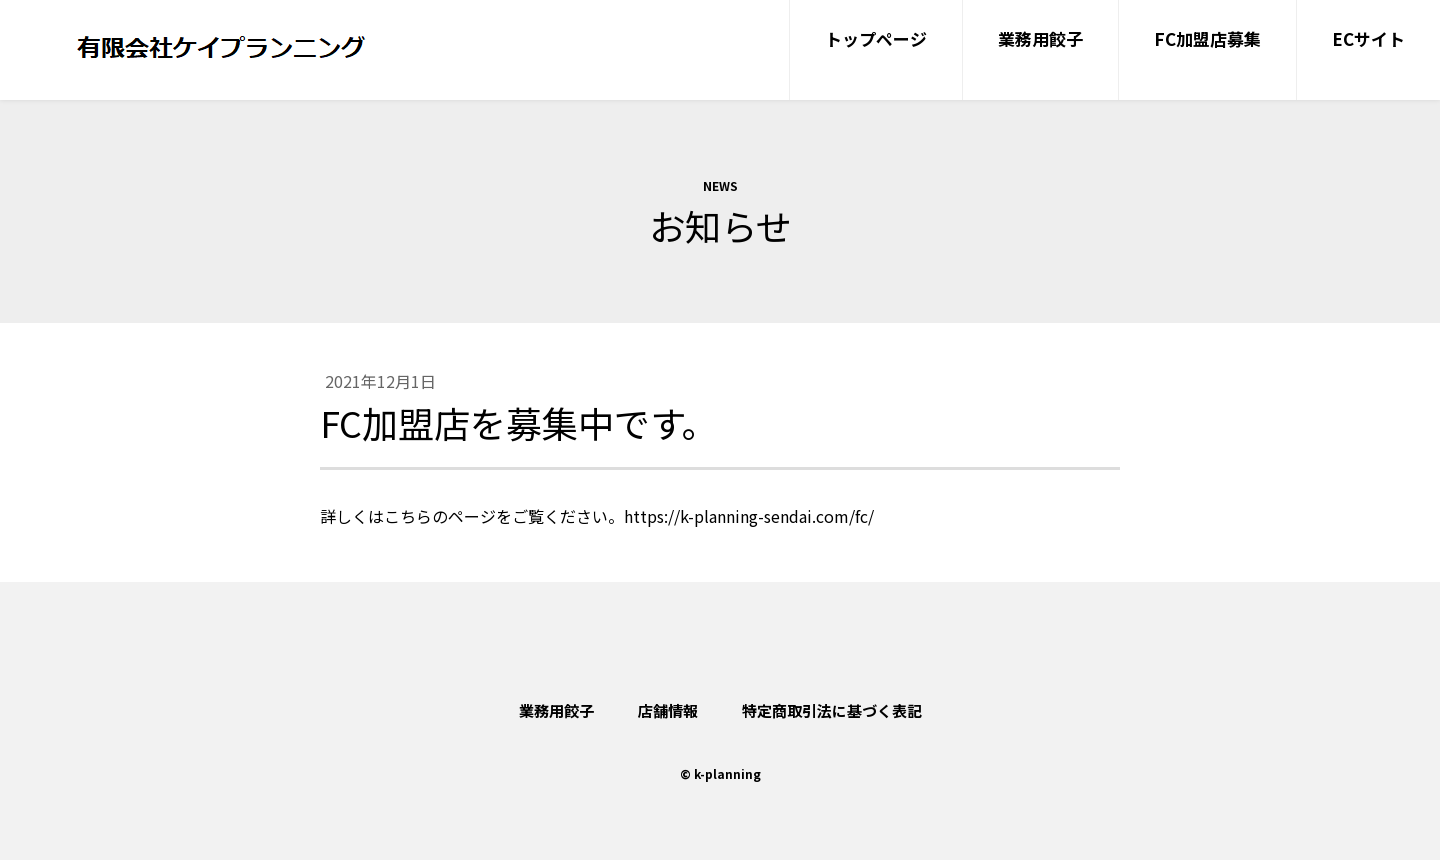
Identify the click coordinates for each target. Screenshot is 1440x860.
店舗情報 (668, 710)
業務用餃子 (556, 710)
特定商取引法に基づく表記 (832, 710)
